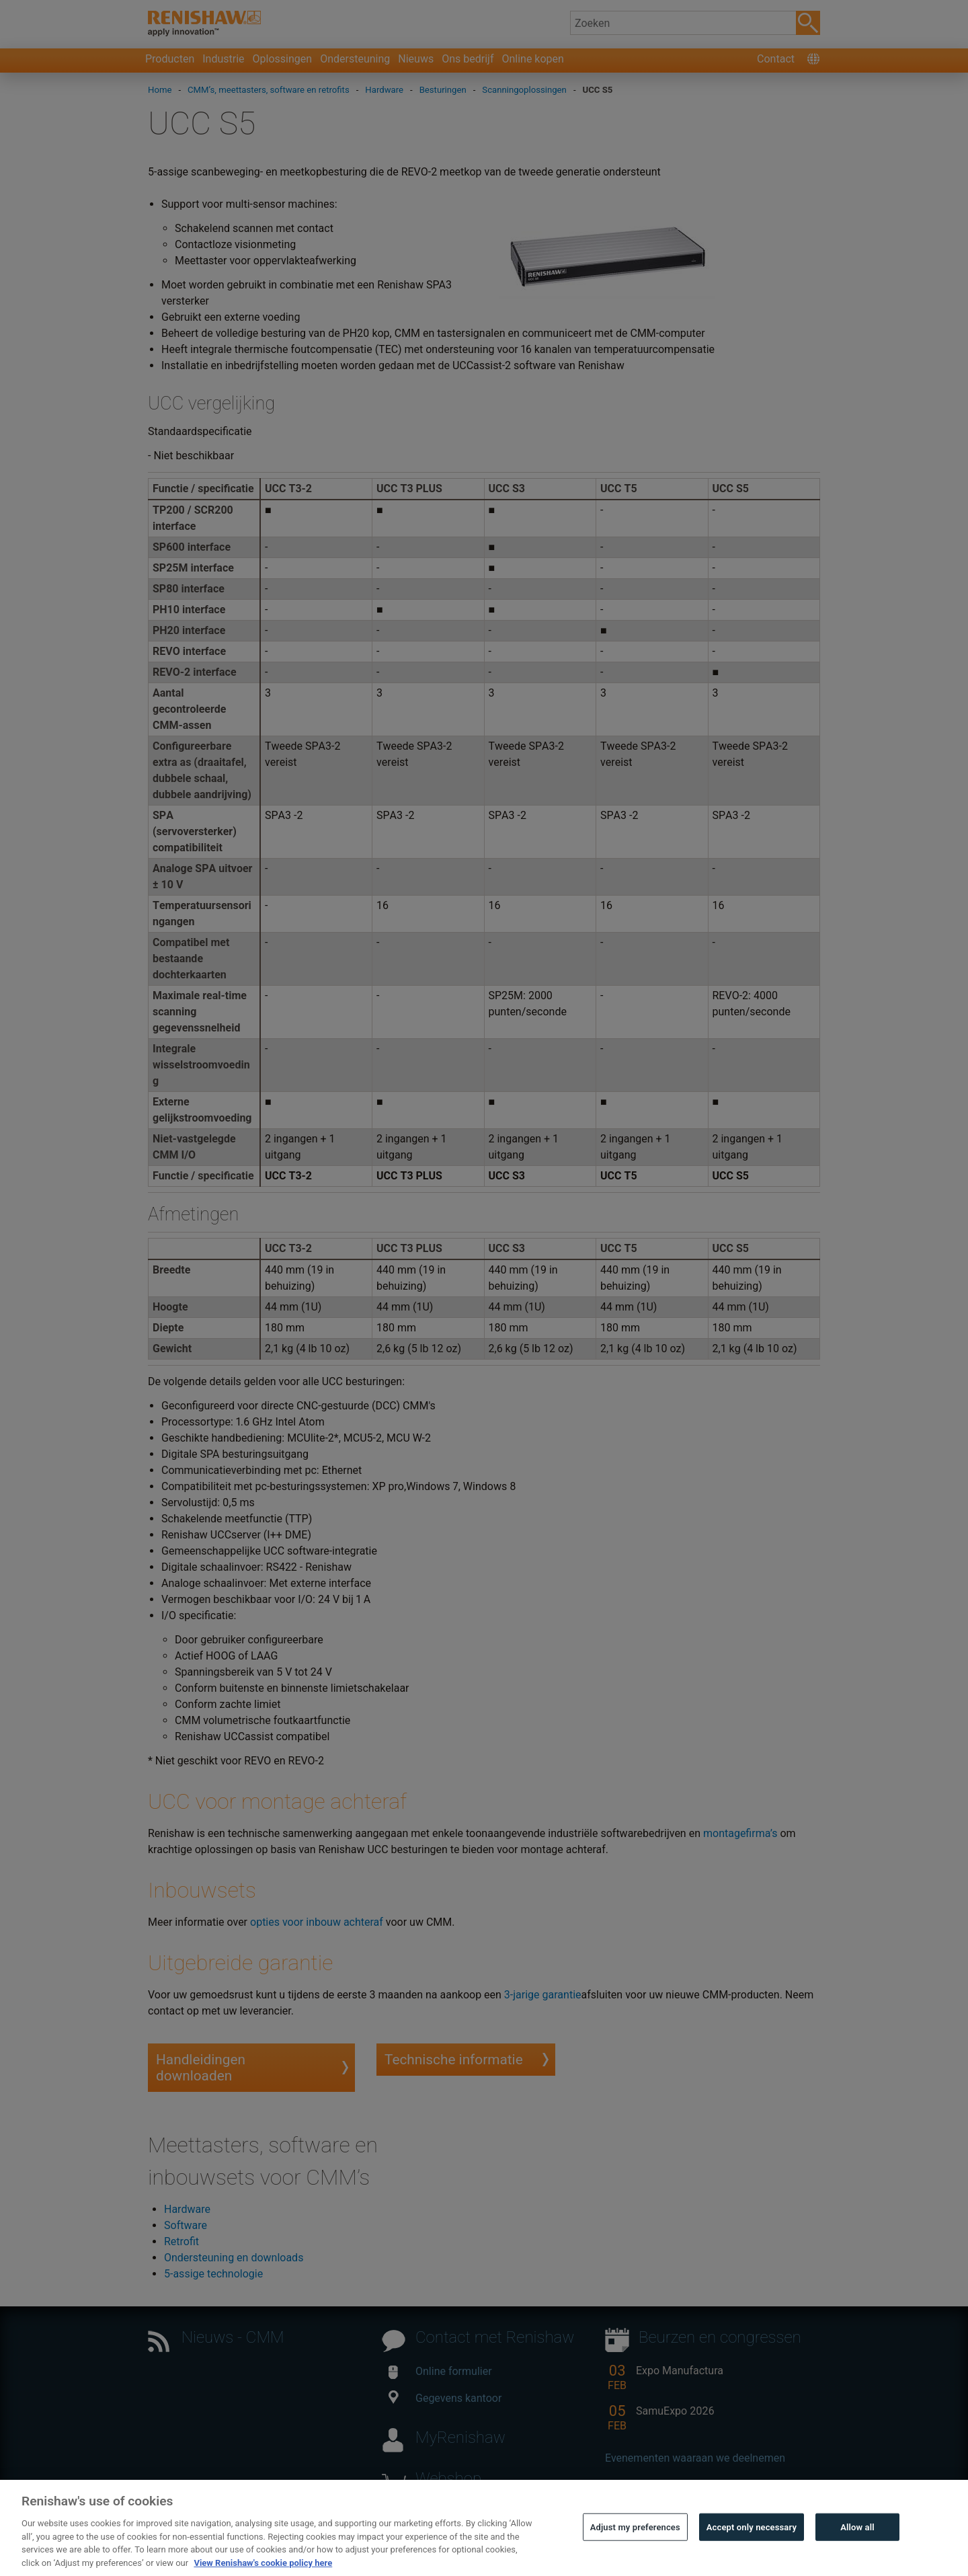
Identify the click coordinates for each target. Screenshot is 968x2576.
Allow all (857, 2547)
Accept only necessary (752, 2547)
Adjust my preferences (635, 2547)
